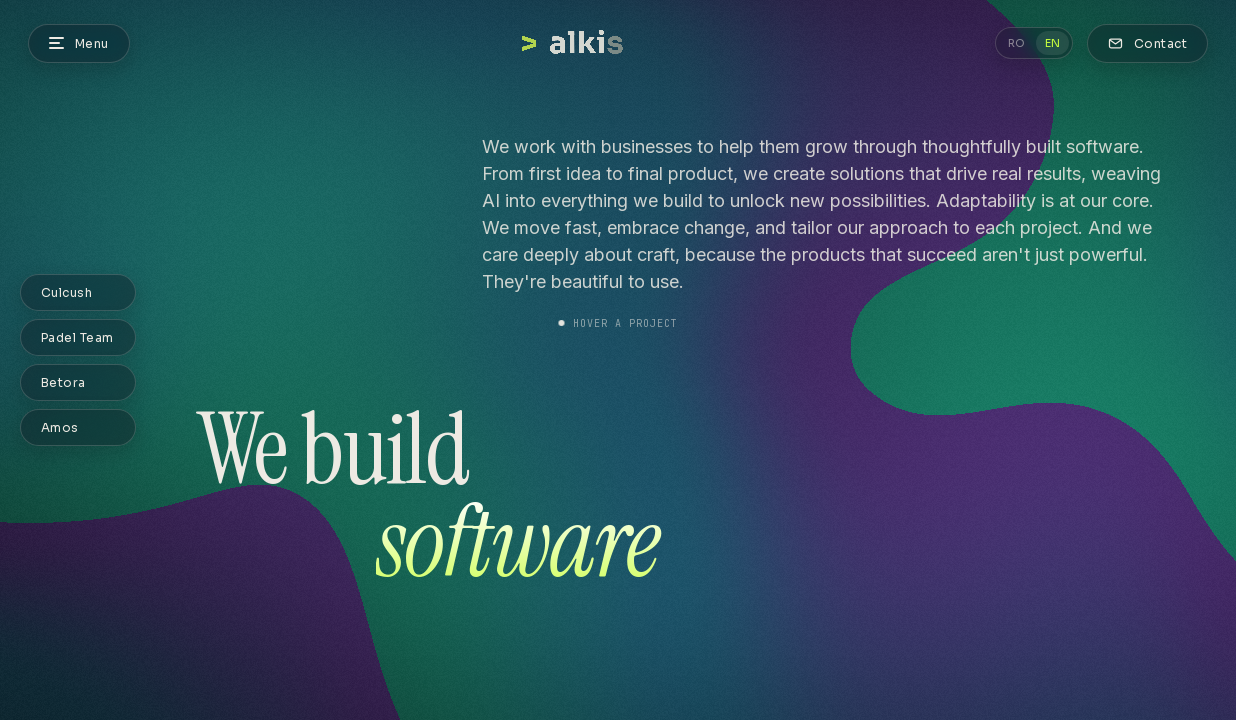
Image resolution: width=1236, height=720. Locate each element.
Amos (60, 427)
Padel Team (77, 337)
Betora (63, 382)
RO (1016, 43)
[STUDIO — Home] (618, 43)
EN (1052, 43)
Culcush (66, 292)
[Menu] (79, 43)
